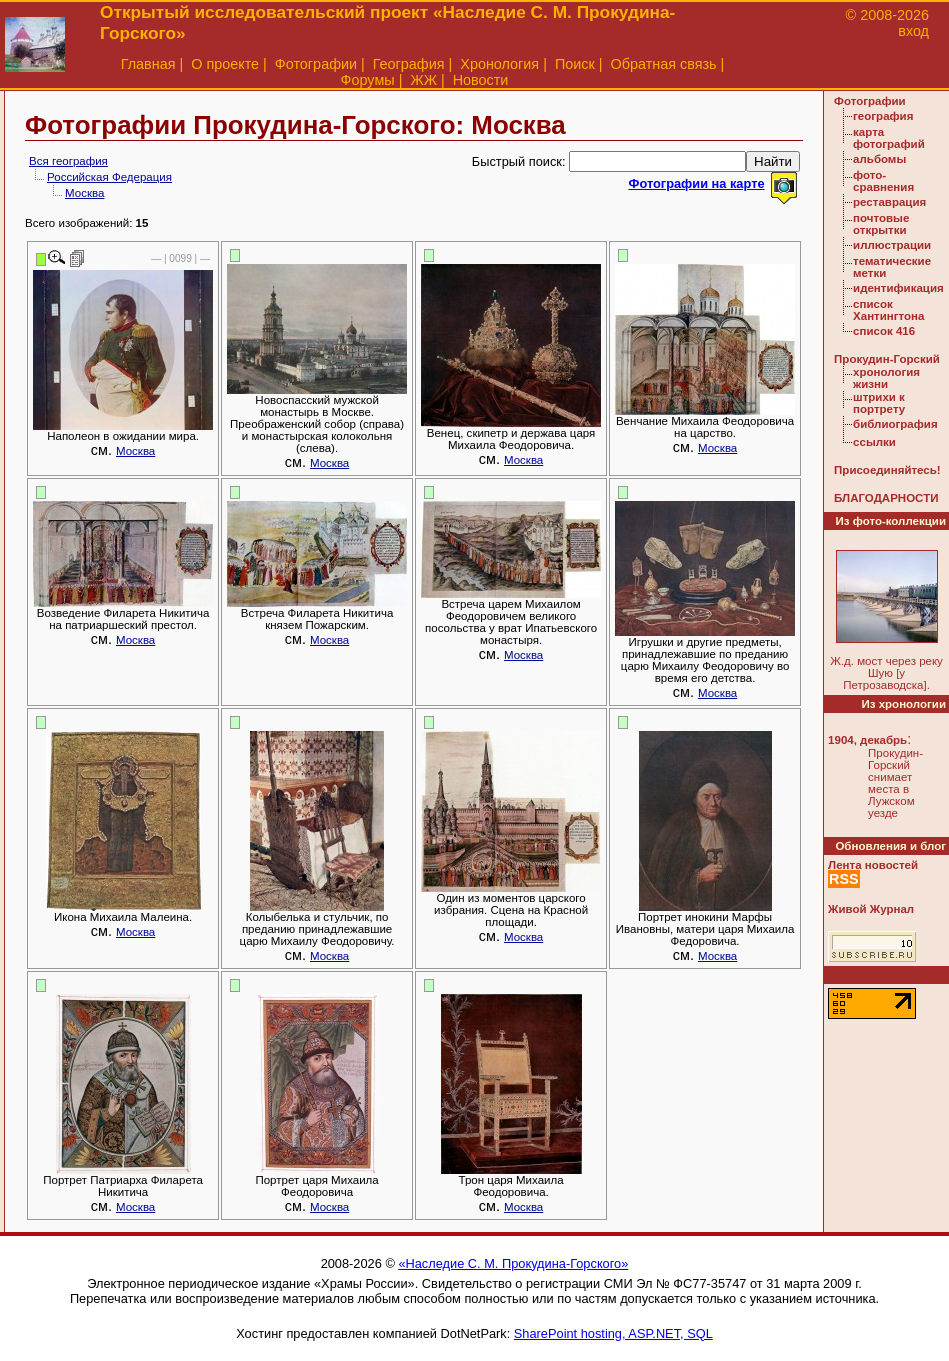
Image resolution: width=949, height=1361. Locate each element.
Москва (84, 193)
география (883, 116)
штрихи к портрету (879, 403)
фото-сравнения (883, 181)
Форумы (368, 80)
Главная (148, 64)
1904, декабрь (867, 740)
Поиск (575, 64)
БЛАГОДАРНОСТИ (886, 498)
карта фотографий (889, 138)
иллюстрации (892, 245)
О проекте (225, 64)
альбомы (879, 159)
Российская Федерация (109, 177)
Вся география (68, 161)
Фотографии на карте (696, 183)
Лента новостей (873, 865)
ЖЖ (423, 80)
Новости (481, 80)
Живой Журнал (871, 909)
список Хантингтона (888, 310)
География (409, 64)
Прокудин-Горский (887, 359)
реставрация (889, 202)
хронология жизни (886, 378)
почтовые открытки (881, 224)
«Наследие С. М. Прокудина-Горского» (513, 1263)
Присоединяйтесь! (887, 470)
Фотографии (316, 64)
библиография (895, 424)
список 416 (884, 331)
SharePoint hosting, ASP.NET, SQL (613, 1333)
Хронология (499, 64)
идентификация (898, 288)
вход (913, 31)
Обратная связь (664, 64)
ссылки (874, 442)
